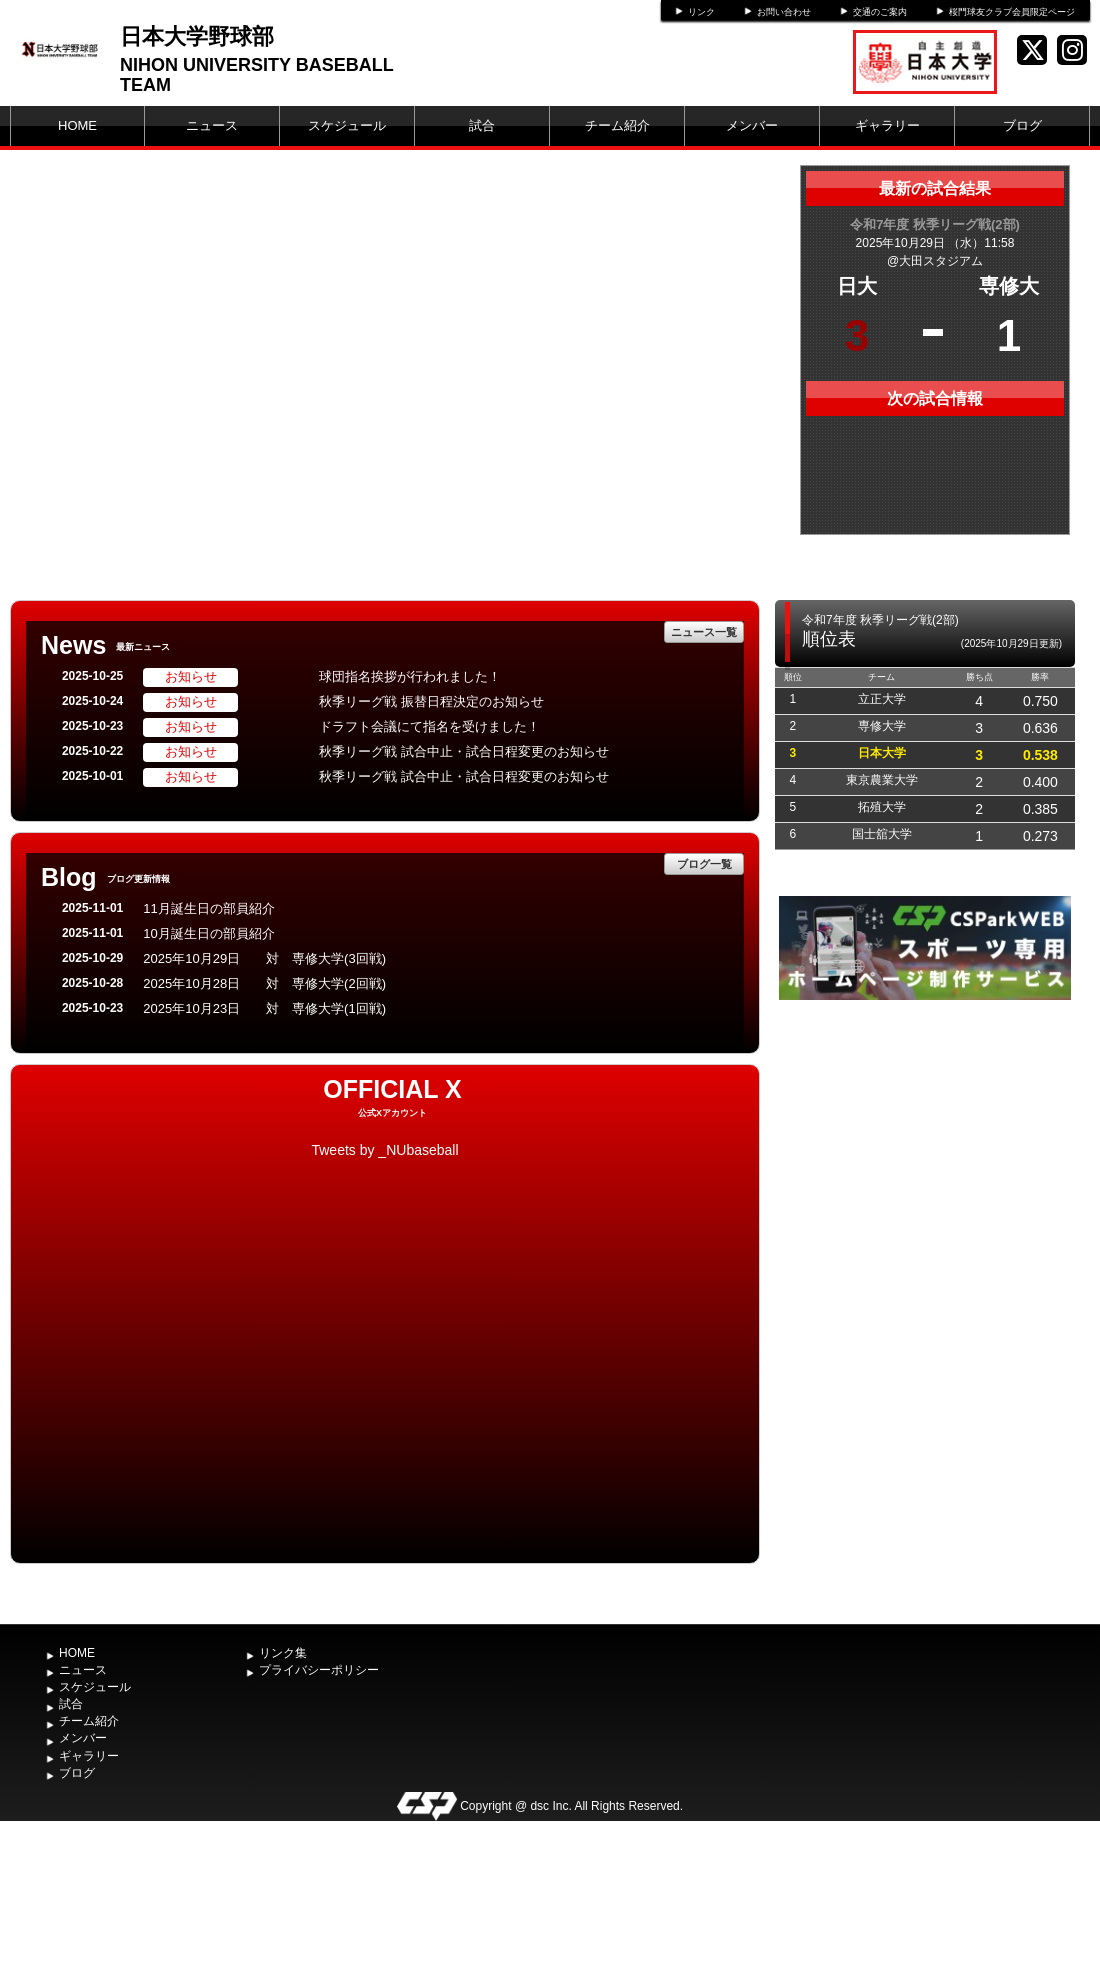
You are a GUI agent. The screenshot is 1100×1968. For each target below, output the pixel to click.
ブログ (1022, 125)
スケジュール (347, 125)
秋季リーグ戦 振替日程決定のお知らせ (431, 701)
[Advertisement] (925, 1155)
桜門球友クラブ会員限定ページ (1012, 12)
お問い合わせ (784, 12)
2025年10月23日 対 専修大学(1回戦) (264, 1008)
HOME (77, 125)
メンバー (752, 125)
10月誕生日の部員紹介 (208, 933)
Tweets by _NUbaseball (384, 1150)
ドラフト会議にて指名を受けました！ (429, 726)
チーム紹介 (617, 125)
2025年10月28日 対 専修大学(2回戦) (264, 983)
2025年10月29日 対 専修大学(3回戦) (264, 958)
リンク (701, 12)
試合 (482, 125)
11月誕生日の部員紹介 (208, 908)
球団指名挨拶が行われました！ (410, 676)
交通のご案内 (880, 12)
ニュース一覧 (704, 632)
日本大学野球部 (197, 36)
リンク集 (283, 1653)
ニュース (212, 125)
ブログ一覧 (704, 864)
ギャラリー (887, 125)
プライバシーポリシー (319, 1670)
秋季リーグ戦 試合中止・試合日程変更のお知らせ (464, 751)
